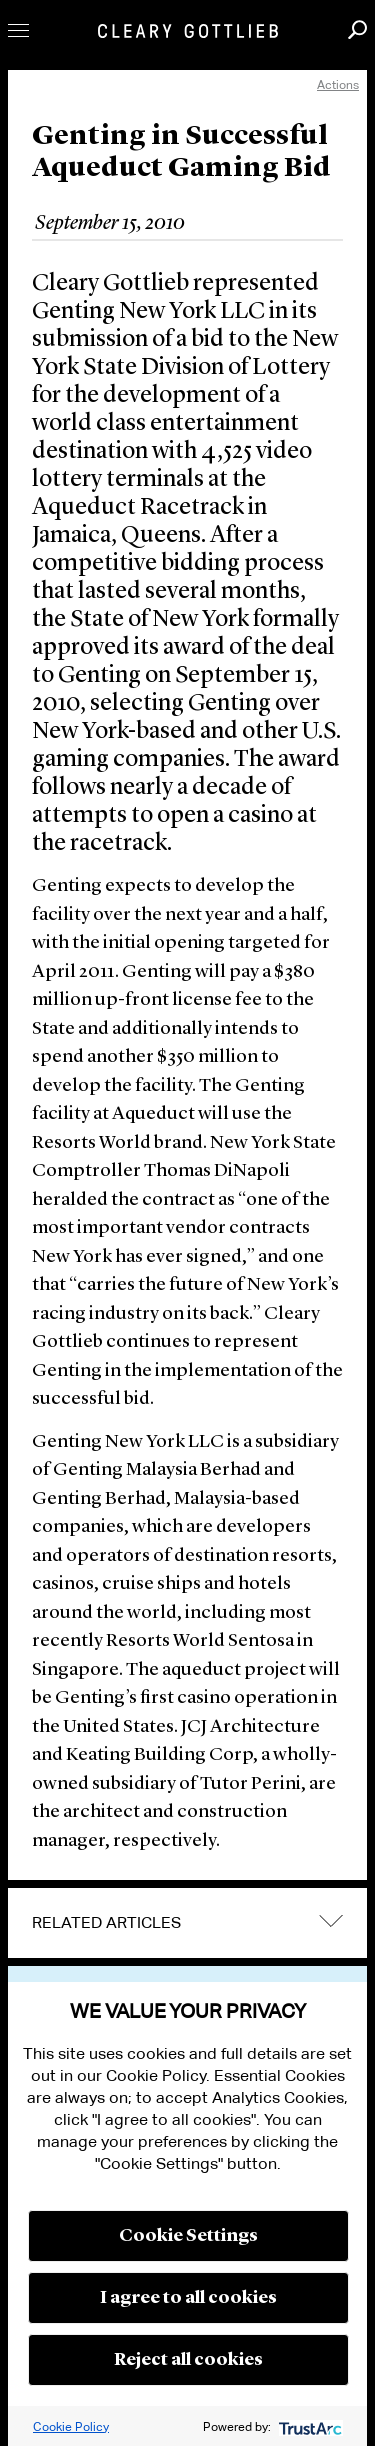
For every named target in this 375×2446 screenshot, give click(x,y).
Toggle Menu (18, 30)
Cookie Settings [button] (188, 2236)
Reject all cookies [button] (188, 2360)
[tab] (187, 1923)
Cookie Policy (71, 2426)
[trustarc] (308, 2426)
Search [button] (357, 29)
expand (331, 1921)
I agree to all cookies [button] (188, 2298)
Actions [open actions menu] (338, 84)
